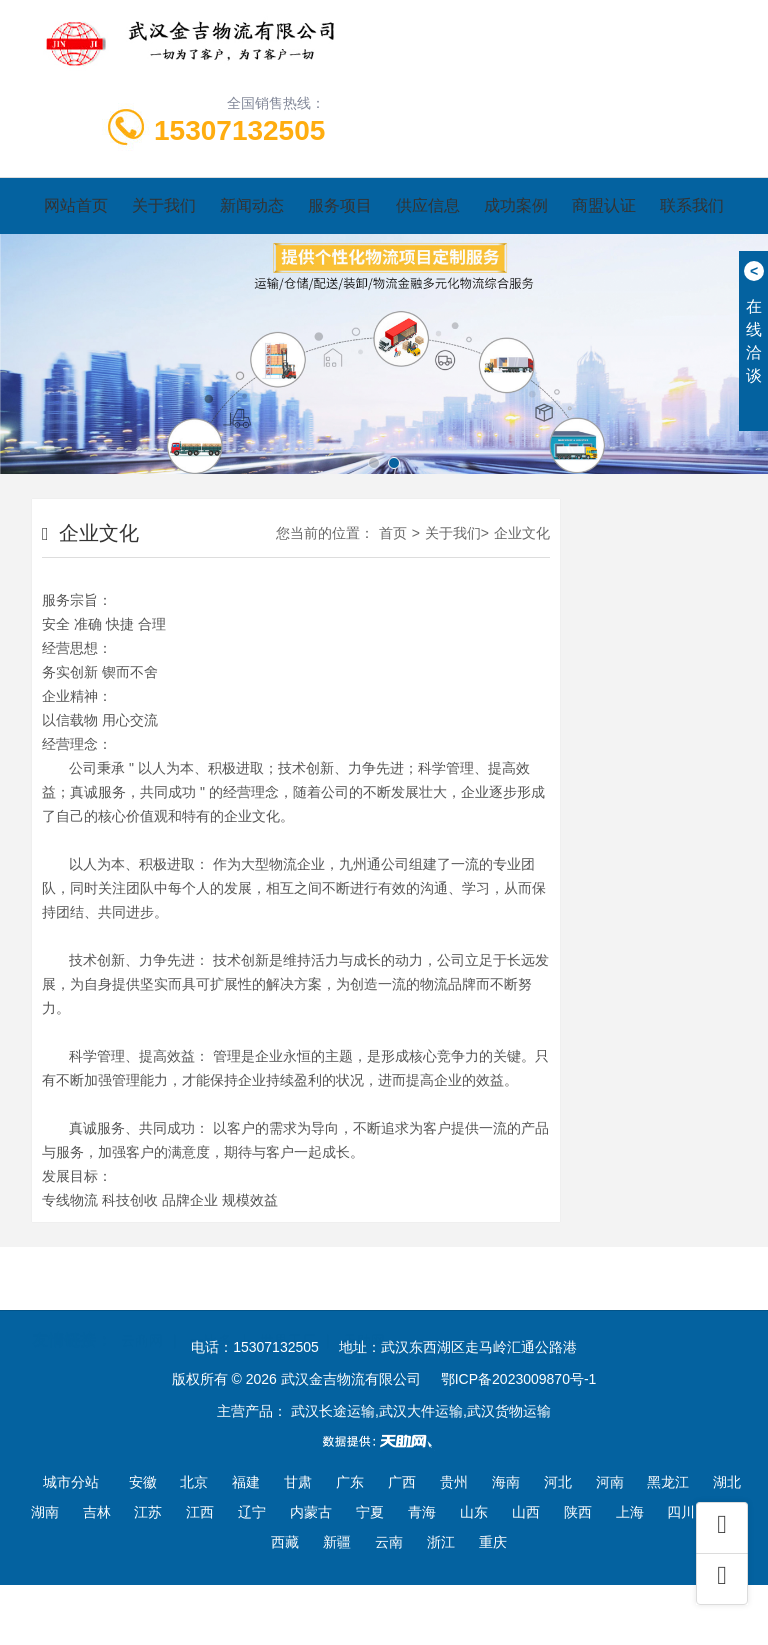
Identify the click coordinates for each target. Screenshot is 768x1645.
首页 (393, 533)
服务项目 (340, 205)
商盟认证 (604, 205)
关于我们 (164, 205)
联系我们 (692, 205)
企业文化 (522, 533)
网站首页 (76, 205)
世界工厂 (288, 1310)
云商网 (142, 1310)
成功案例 (516, 205)
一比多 (211, 1310)
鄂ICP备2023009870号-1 (519, 1379)
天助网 (364, 1310)
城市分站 (71, 1482)
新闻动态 (252, 205)
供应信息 (428, 205)
